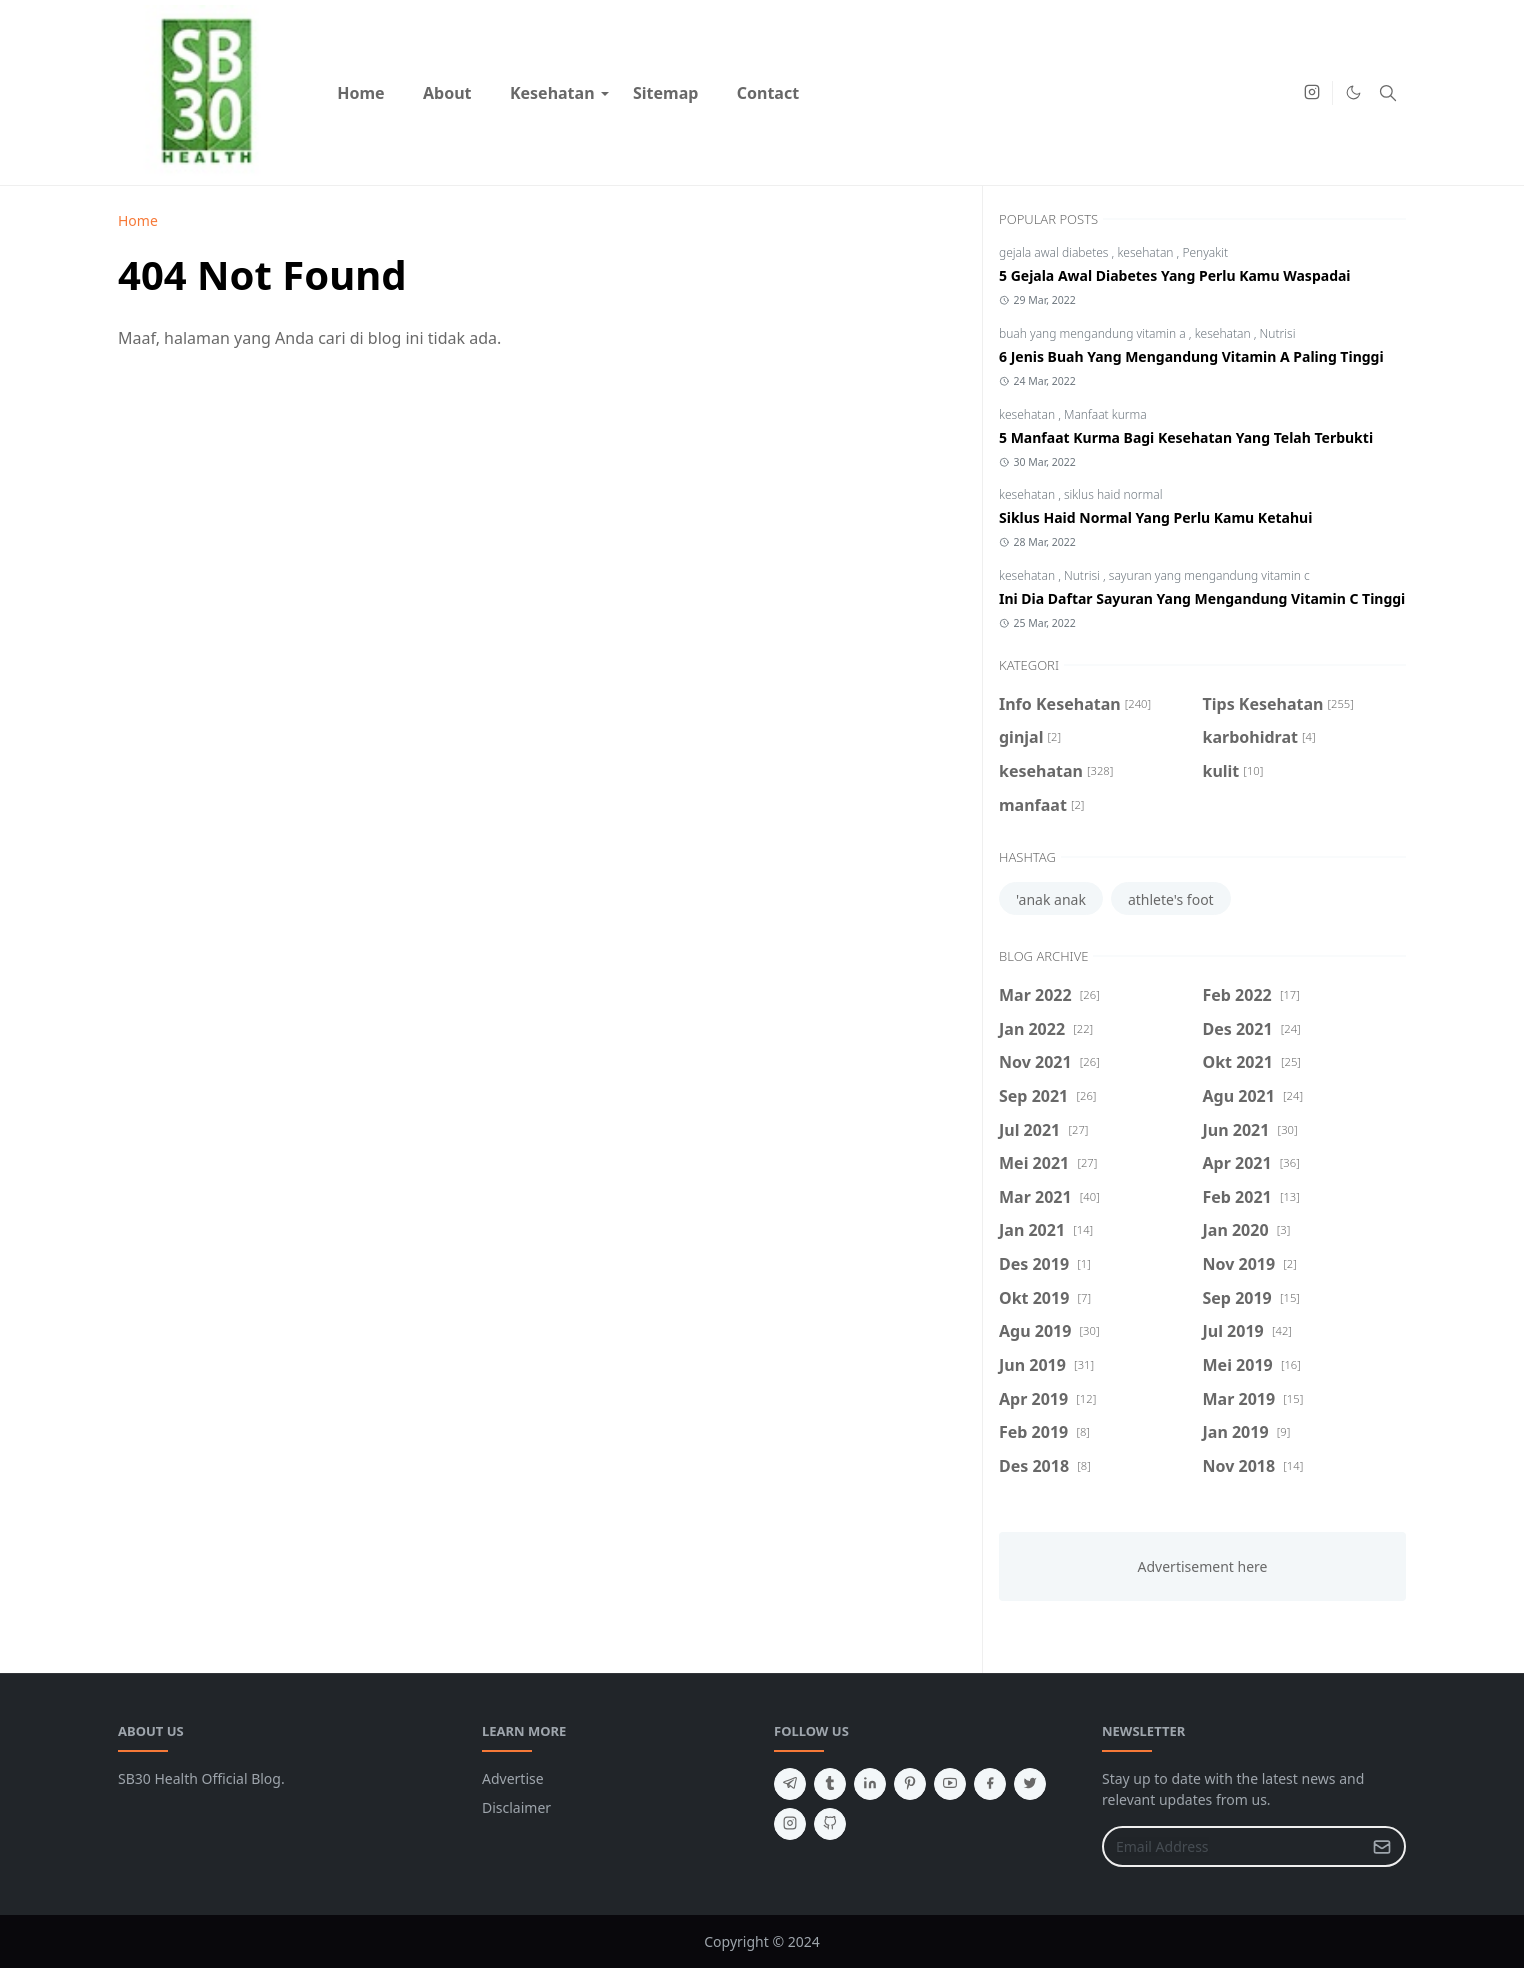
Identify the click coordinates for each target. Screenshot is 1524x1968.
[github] (830, 1824)
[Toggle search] (1388, 93)
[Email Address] (1232, 1846)
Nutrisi (1278, 333)
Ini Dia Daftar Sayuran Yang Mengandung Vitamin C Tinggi (1202, 598)
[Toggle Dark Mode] (1353, 92)
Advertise (513, 1778)
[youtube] (950, 1784)
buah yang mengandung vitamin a (1094, 333)
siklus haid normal (1113, 494)
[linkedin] (870, 1784)
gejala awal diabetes (1055, 252)
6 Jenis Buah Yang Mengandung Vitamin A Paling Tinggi (1191, 356)
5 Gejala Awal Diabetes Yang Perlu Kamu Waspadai (1175, 275)
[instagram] (1312, 93)
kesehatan (1146, 252)
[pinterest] (910, 1784)
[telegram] (790, 1784)
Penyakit (1205, 252)
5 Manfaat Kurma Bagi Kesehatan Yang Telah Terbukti (1186, 437)
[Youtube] (1280, 93)
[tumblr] (830, 1784)
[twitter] (1030, 1784)
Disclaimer (516, 1807)
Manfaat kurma (1105, 414)
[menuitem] (361, 93)
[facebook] (990, 1784)
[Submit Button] (1382, 1846)
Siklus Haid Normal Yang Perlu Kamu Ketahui (1155, 517)
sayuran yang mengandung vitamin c (1209, 575)
